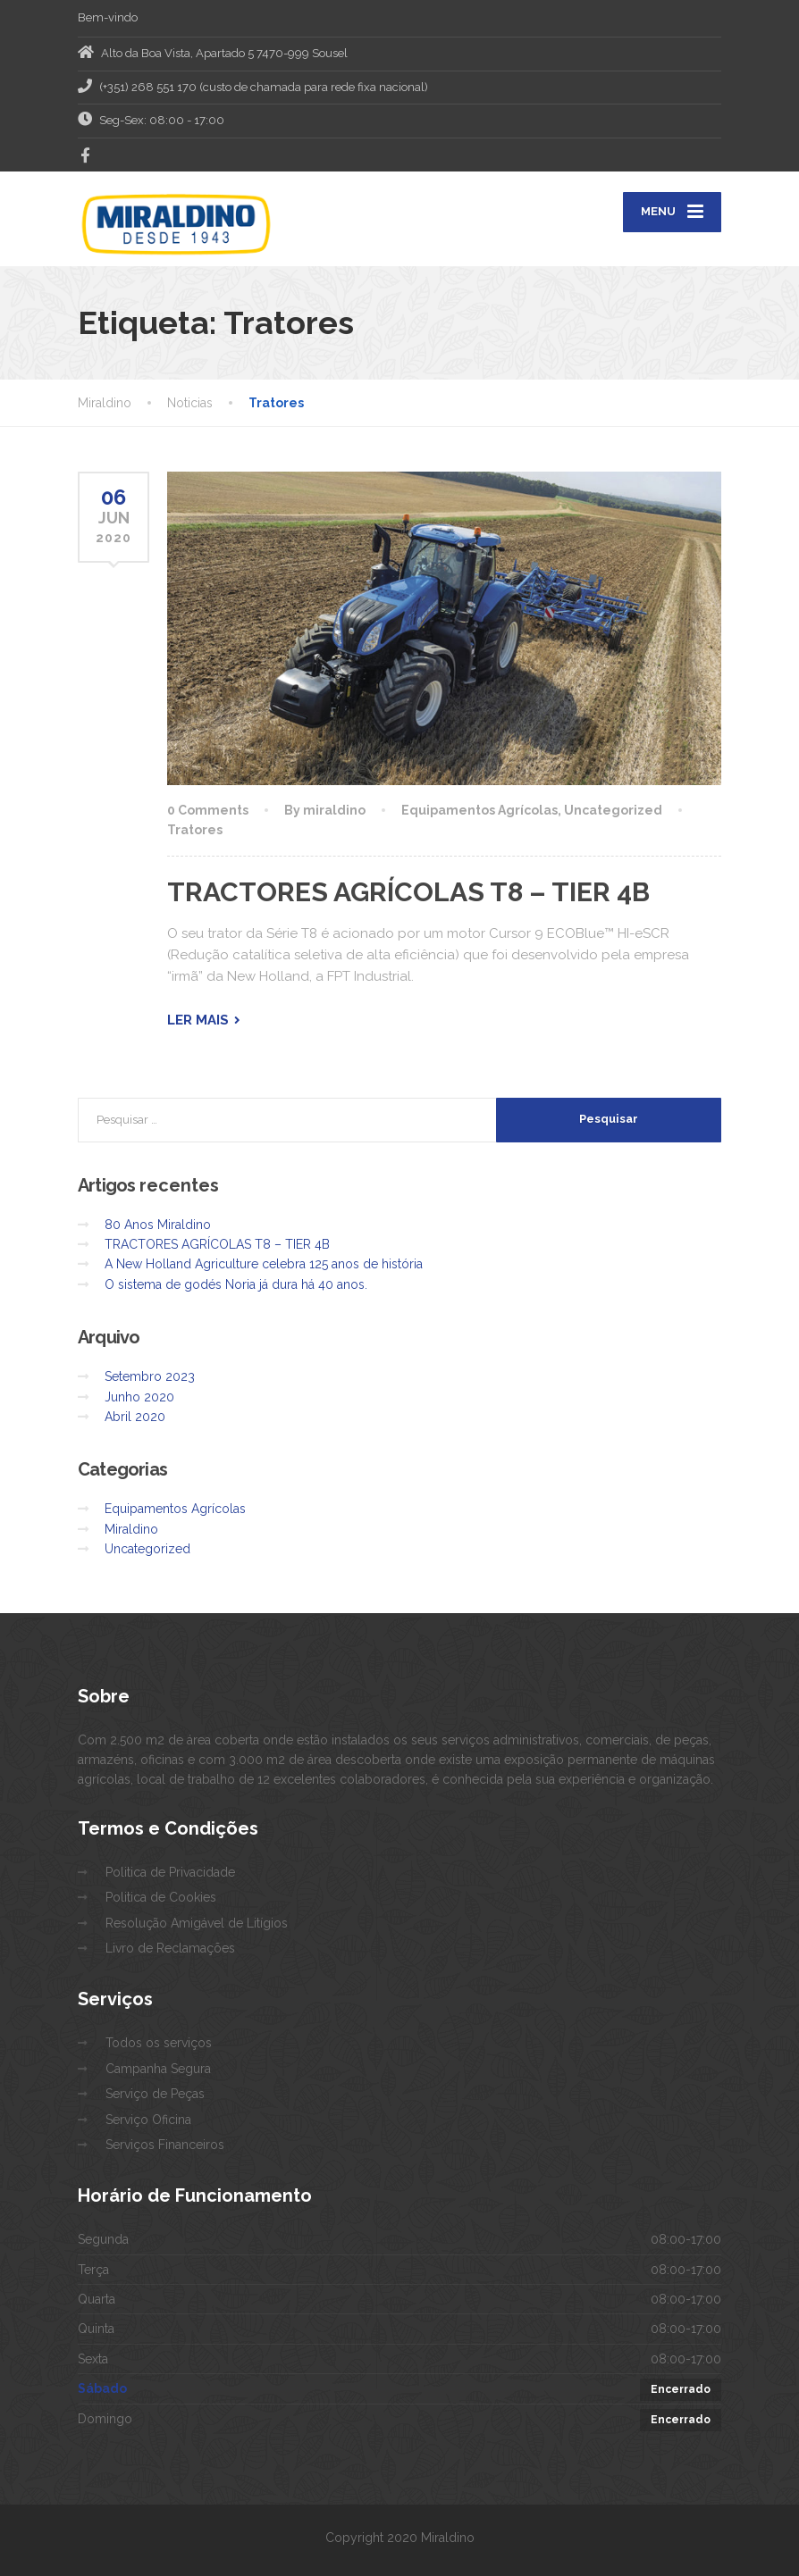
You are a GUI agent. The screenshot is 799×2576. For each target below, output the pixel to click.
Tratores (195, 830)
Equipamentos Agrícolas (479, 810)
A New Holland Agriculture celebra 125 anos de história (264, 1264)
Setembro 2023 (150, 1376)
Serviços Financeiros (164, 2144)
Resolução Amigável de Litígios (196, 1923)
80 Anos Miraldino (158, 1224)
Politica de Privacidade (170, 1872)
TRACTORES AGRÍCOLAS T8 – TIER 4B (408, 891)
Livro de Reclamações (170, 1948)
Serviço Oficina (148, 2119)
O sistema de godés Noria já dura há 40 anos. (236, 1284)
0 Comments (207, 810)
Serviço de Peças (155, 2094)
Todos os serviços (158, 2043)
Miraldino (131, 1529)
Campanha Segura (158, 2069)
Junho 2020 (139, 1397)
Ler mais (198, 1020)
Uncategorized (613, 810)
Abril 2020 (135, 1416)
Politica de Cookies (160, 1897)
